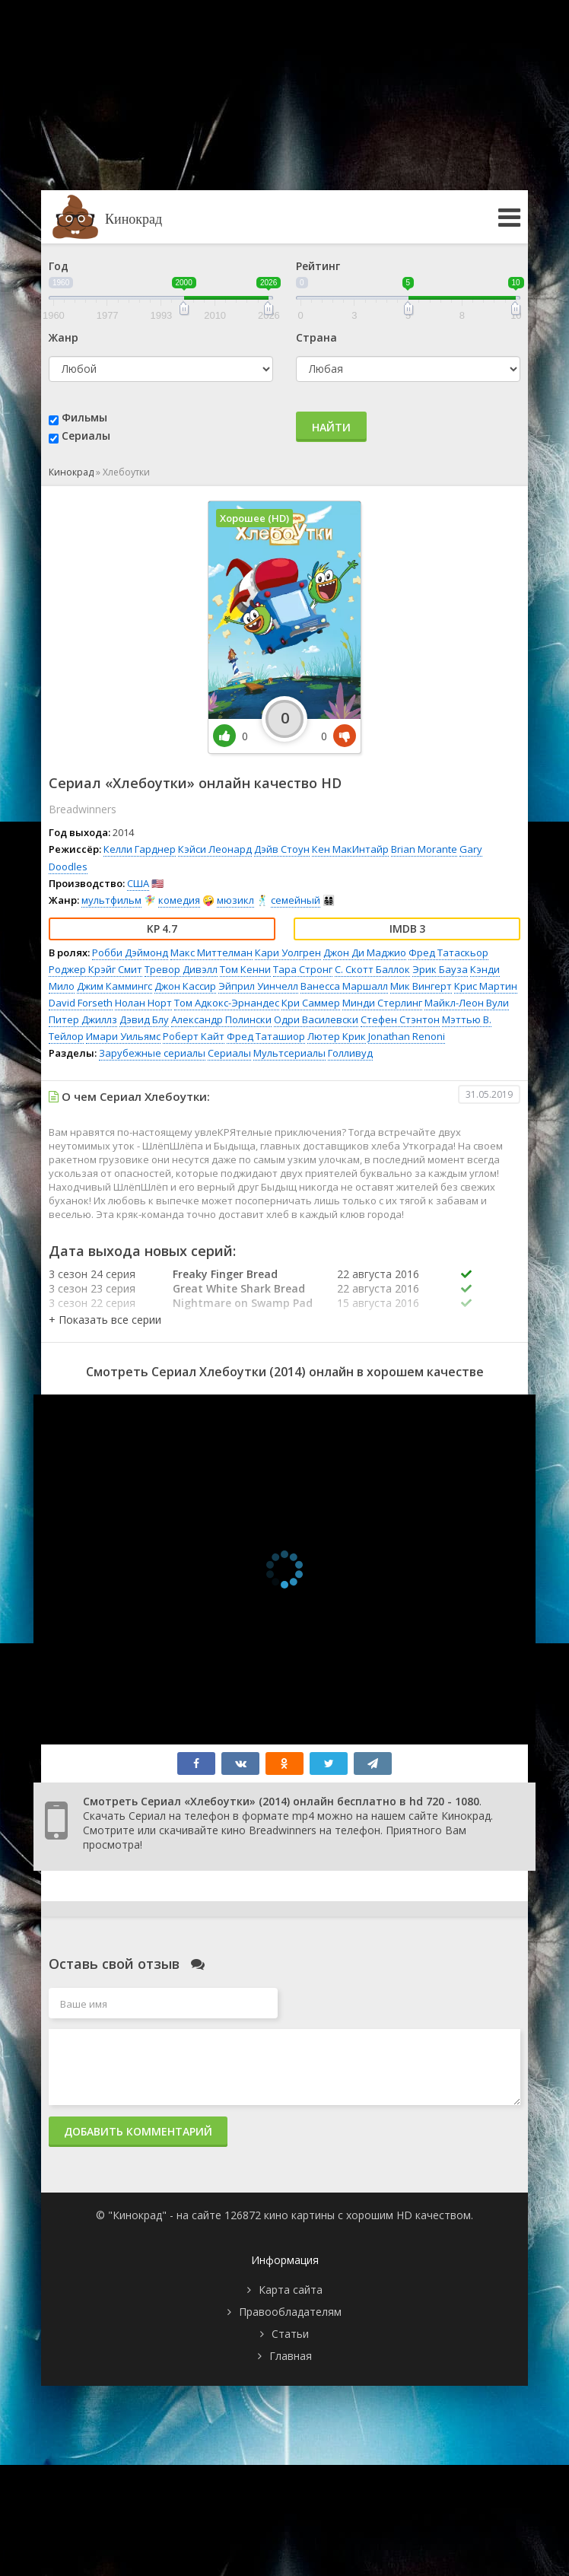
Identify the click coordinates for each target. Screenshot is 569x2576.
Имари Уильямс (123, 1036)
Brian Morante (424, 849)
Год (58, 266)
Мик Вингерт (421, 986)
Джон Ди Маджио (364, 952)
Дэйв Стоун (282, 849)
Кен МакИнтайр (350, 849)
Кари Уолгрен (288, 952)
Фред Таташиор (266, 1036)
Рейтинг (318, 266)
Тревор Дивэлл (181, 969)
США (138, 883)
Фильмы (84, 417)
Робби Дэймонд (130, 952)
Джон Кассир (185, 986)
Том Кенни (245, 969)
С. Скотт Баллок (372, 969)
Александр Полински (221, 1019)
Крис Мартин (485, 986)
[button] (105, 1319)
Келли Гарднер (139, 849)
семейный (295, 900)
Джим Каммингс (114, 986)
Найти (331, 427)
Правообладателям (290, 2311)
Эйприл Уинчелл (258, 986)
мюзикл (235, 900)
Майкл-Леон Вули (466, 1003)
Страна (316, 337)
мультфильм (111, 900)
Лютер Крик (336, 1036)
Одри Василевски (316, 1019)
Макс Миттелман (211, 952)
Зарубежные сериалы (152, 1053)
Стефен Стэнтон (400, 1019)
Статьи (290, 2333)
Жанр (63, 337)
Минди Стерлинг (382, 1003)
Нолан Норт (143, 1003)
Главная (290, 2356)
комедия (179, 900)
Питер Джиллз (83, 1019)
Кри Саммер (310, 1003)
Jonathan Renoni (406, 1036)
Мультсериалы (289, 1053)
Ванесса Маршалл (344, 986)
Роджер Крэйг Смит (95, 969)
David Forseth (81, 1003)
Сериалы (86, 435)
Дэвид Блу (144, 1019)
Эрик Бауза (440, 969)
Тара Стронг (302, 969)
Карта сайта (291, 2289)
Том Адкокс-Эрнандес (226, 1003)
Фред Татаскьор (448, 952)
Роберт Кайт (193, 1036)
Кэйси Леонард (215, 849)
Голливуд (350, 1053)
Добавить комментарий (138, 2131)
